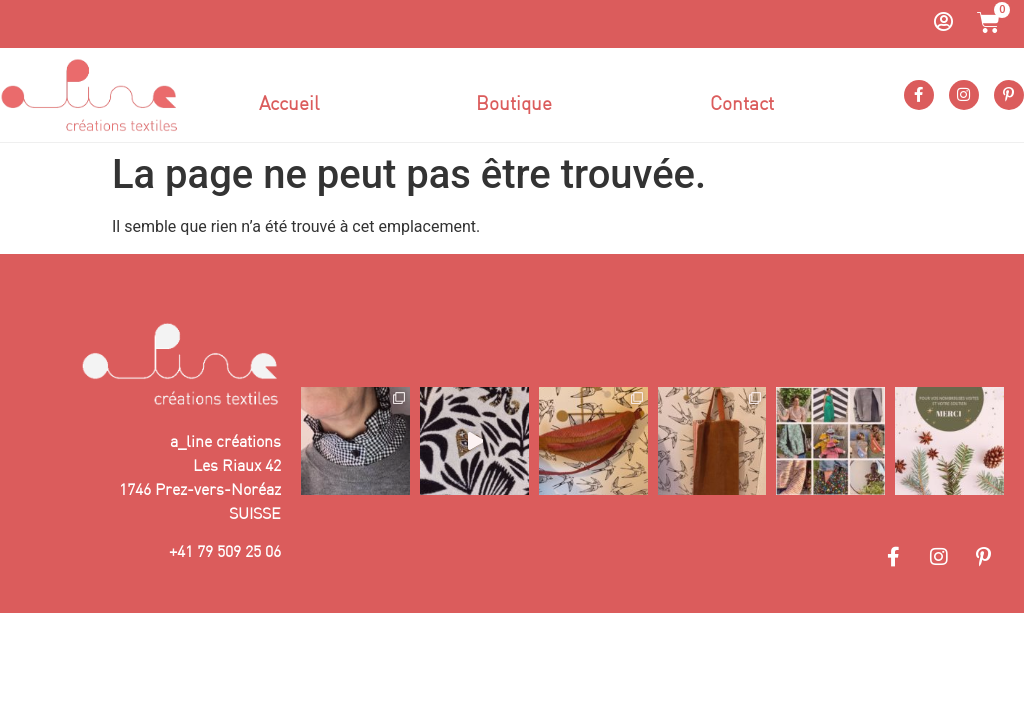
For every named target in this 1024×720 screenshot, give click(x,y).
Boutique (514, 103)
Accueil (289, 103)
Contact (742, 103)
